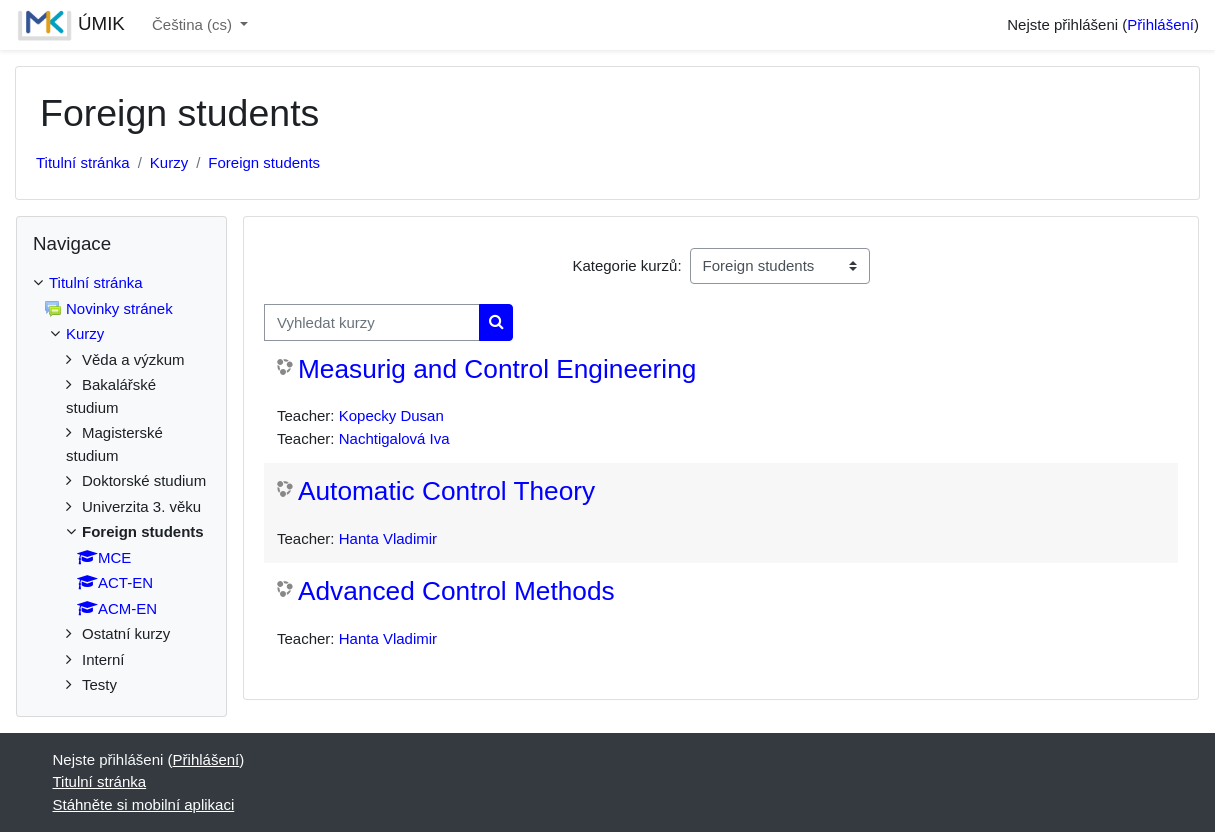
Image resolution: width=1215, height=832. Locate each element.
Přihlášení (1160, 24)
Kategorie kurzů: (626, 265)
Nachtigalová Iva (394, 438)
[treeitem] (121, 484)
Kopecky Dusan (391, 415)
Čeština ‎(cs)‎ (194, 24)
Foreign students (264, 162)
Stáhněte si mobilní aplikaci (144, 804)
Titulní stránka (83, 162)
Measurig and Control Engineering (497, 369)
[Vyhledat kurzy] (372, 322)
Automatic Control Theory (446, 491)
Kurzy (169, 162)
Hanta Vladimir (388, 538)
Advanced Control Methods (456, 591)
